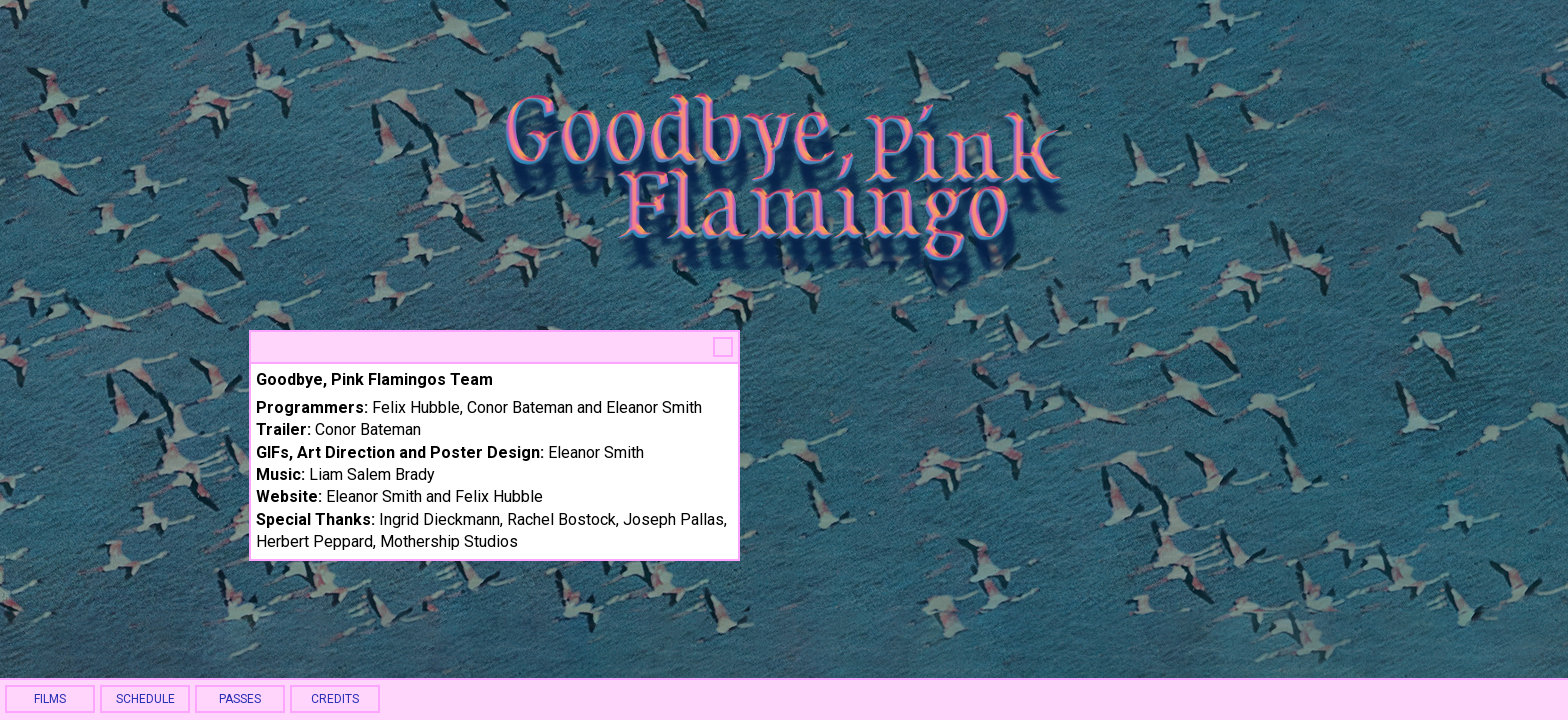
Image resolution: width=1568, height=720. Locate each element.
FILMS (50, 699)
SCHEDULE (145, 699)
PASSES (240, 699)
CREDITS (335, 699)
